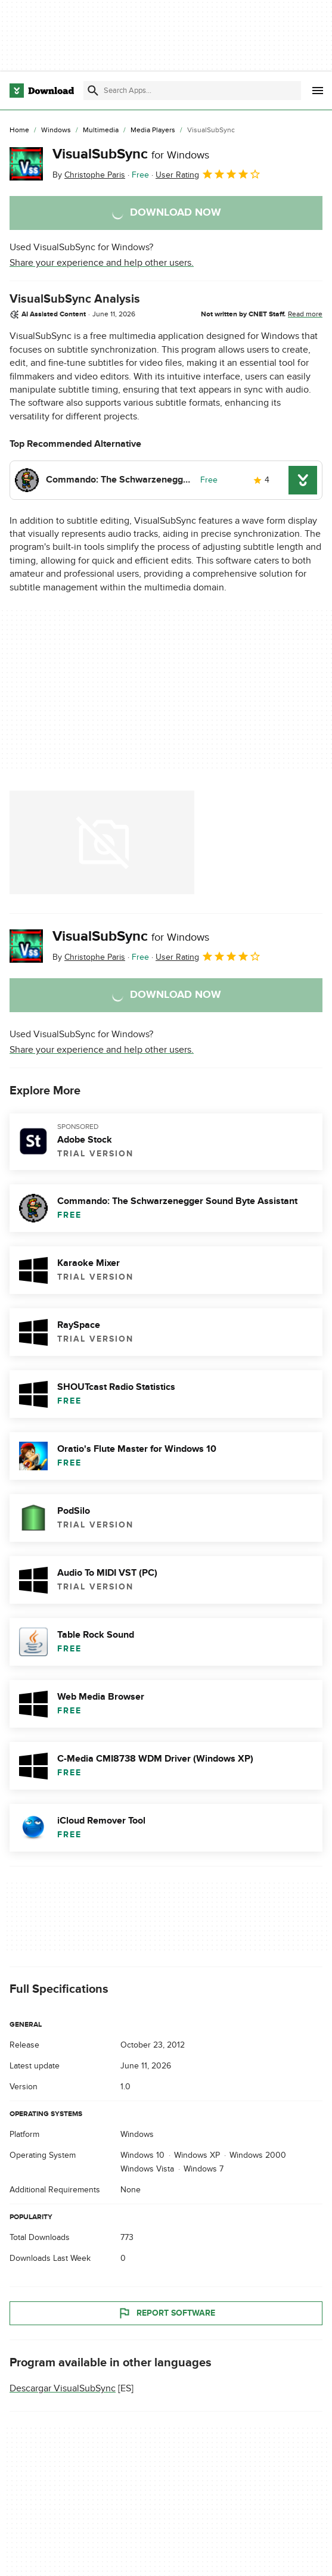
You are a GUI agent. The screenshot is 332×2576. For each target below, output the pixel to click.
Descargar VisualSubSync (63, 2388)
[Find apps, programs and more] (192, 90)
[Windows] (56, 130)
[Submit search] (93, 90)
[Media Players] (153, 130)
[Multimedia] (101, 130)
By (88, 175)
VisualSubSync (130, 154)
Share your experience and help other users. (102, 263)
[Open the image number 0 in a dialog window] (102, 842)
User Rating (208, 174)
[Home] (19, 130)
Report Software (166, 2313)
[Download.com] (42, 90)
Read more (305, 314)
